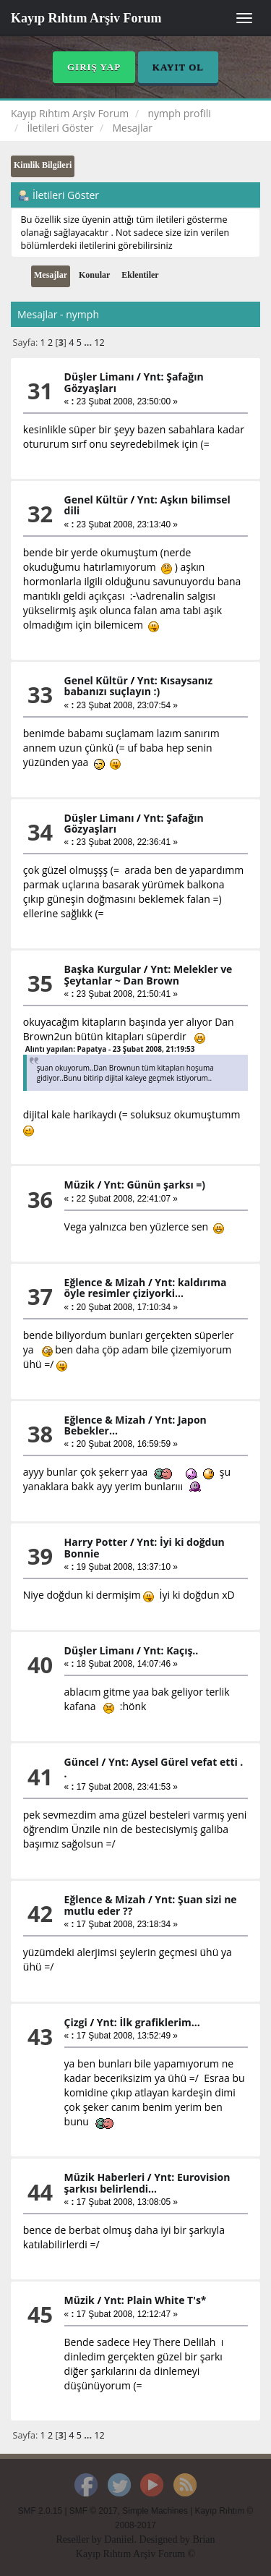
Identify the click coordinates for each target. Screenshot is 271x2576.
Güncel (81, 1762)
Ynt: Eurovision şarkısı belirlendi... (147, 2182)
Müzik (79, 1184)
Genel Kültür (96, 499)
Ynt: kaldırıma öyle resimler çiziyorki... (145, 1287)
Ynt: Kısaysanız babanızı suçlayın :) (138, 685)
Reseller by (80, 2539)
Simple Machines (155, 2511)
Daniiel (119, 2539)
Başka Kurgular (103, 969)
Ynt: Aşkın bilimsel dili (147, 505)
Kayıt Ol (178, 66)
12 (99, 342)
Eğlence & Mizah (105, 1282)
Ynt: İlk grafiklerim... (148, 2022)
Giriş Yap (94, 66)
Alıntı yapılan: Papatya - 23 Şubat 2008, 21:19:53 (110, 1049)
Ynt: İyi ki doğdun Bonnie (144, 1547)
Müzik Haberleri (104, 2177)
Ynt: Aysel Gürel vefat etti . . (154, 1767)
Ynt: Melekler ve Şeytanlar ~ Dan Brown (148, 974)
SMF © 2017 (93, 2511)
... (89, 342)
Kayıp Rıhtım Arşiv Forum (86, 18)
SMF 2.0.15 (40, 2511)
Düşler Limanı (99, 376)
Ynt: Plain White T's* (155, 2300)
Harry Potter (96, 1542)
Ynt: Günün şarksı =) (154, 1184)
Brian (203, 2539)
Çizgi (75, 2022)
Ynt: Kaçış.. (171, 1650)
